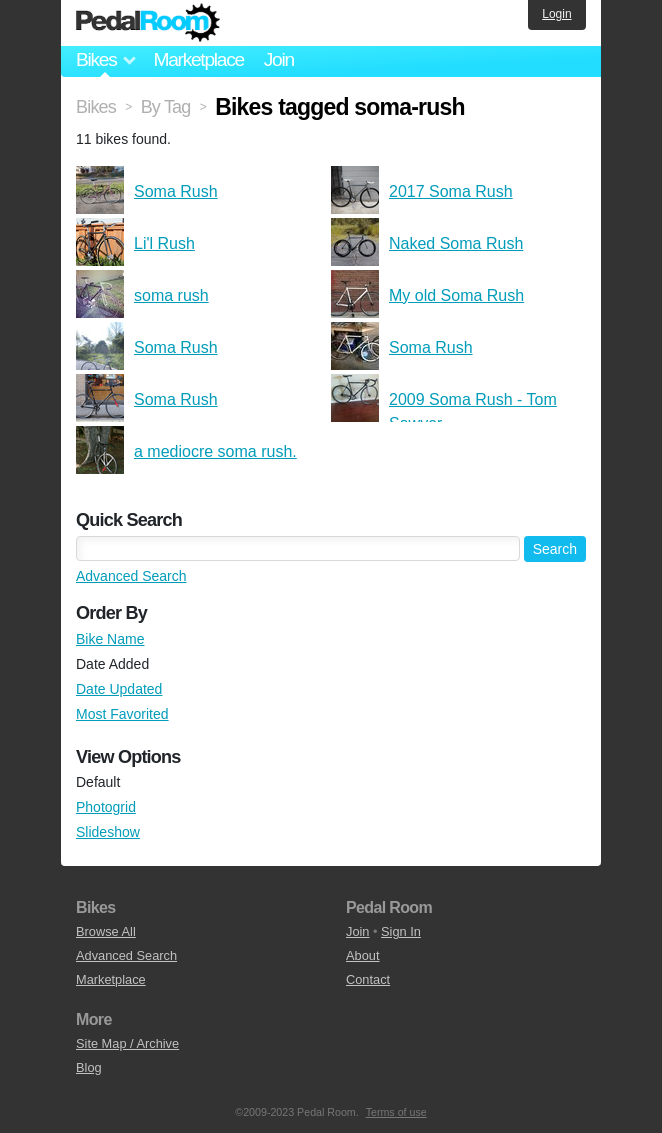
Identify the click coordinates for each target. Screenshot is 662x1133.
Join (279, 59)
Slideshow (108, 832)
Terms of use (396, 1112)
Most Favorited (122, 714)
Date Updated (119, 689)
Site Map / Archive (127, 1043)
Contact (368, 979)
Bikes (96, 107)
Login (556, 14)
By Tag (166, 107)
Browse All (106, 931)
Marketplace (198, 59)
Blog (89, 1067)
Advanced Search (131, 576)
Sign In (401, 931)
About (362, 955)
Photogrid (106, 807)
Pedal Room (148, 23)
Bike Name (110, 639)
